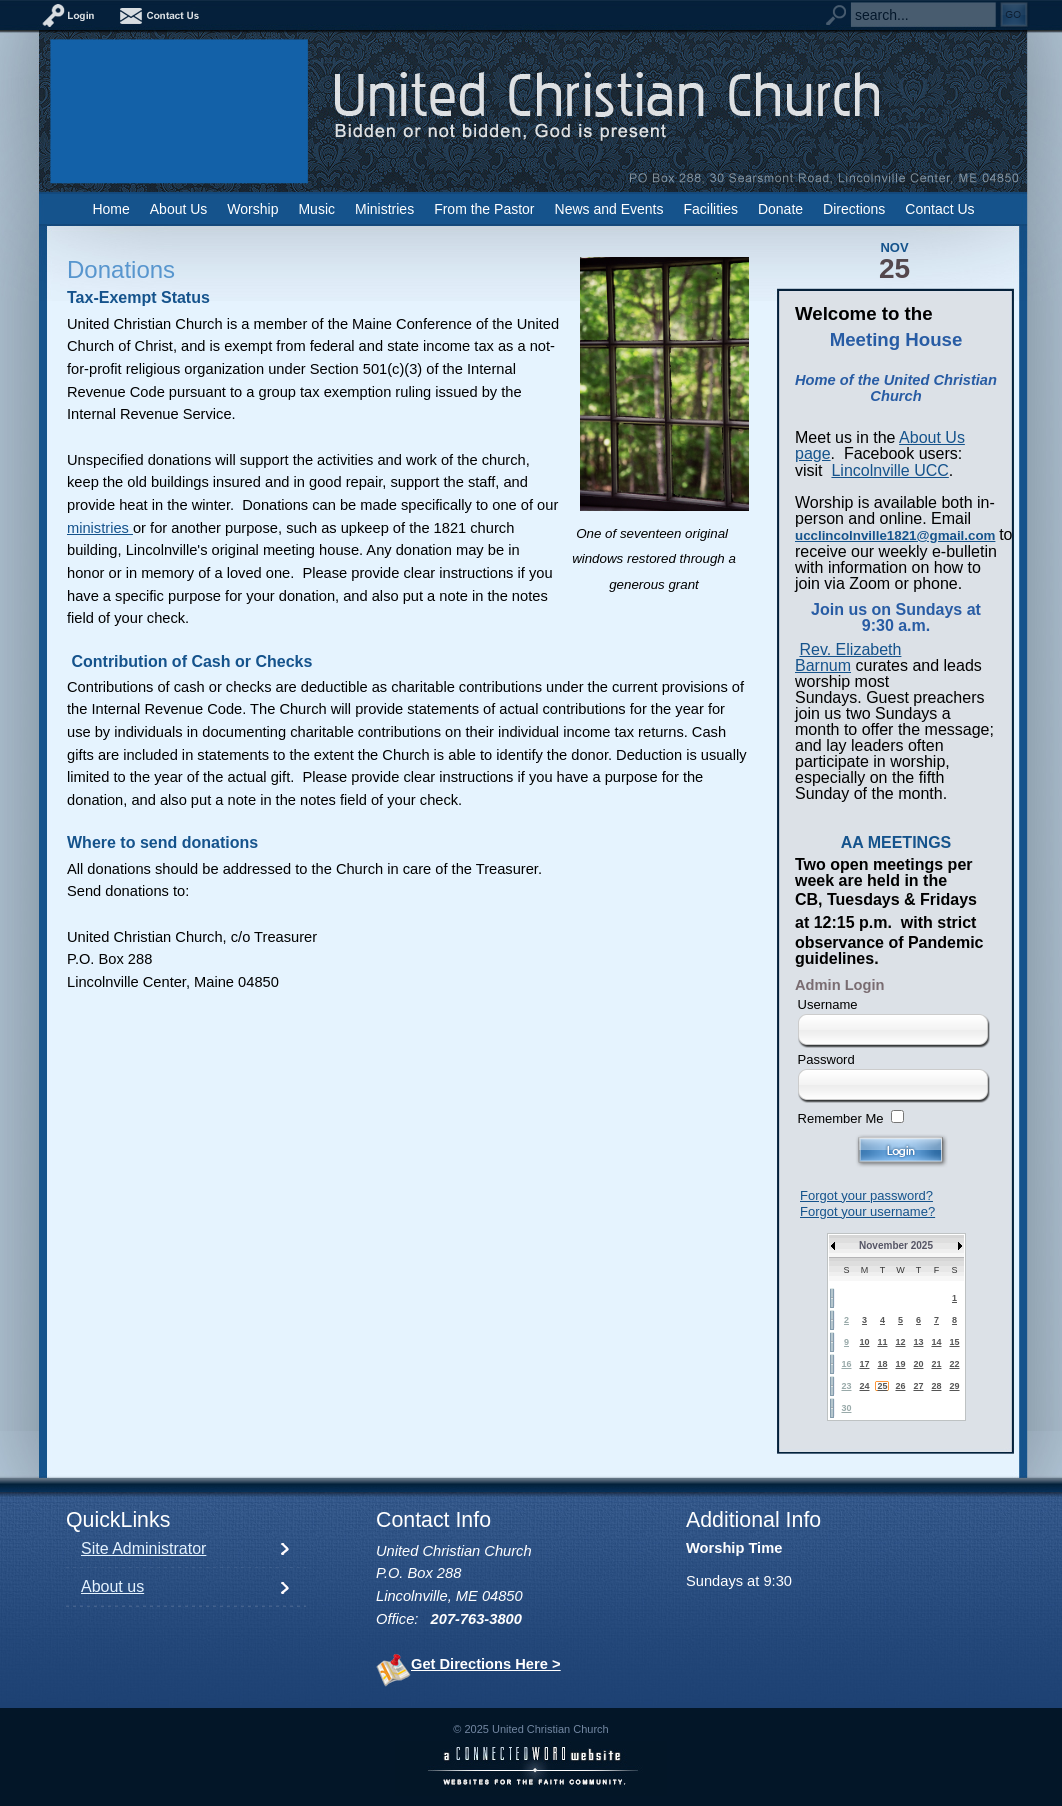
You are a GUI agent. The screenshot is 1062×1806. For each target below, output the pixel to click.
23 (846, 1386)
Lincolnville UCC (889, 470)
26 (900, 1386)
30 (846, 1408)
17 (864, 1364)
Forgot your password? (866, 1195)
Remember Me (841, 1118)
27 (918, 1386)
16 (846, 1364)
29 (954, 1386)
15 (954, 1342)
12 (900, 1342)
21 (936, 1364)
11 (882, 1342)
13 (918, 1342)
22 (954, 1364)
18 (882, 1364)
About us (112, 1586)
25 (882, 1386)
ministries (100, 528)
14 (936, 1342)
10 (864, 1342)
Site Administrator (143, 1548)
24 (864, 1386)
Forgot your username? (867, 1211)
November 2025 (896, 1245)
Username (828, 1004)
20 (918, 1364)
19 (900, 1364)
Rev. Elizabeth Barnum (848, 657)
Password (826, 1059)
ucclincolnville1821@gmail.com (895, 535)
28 (936, 1386)
